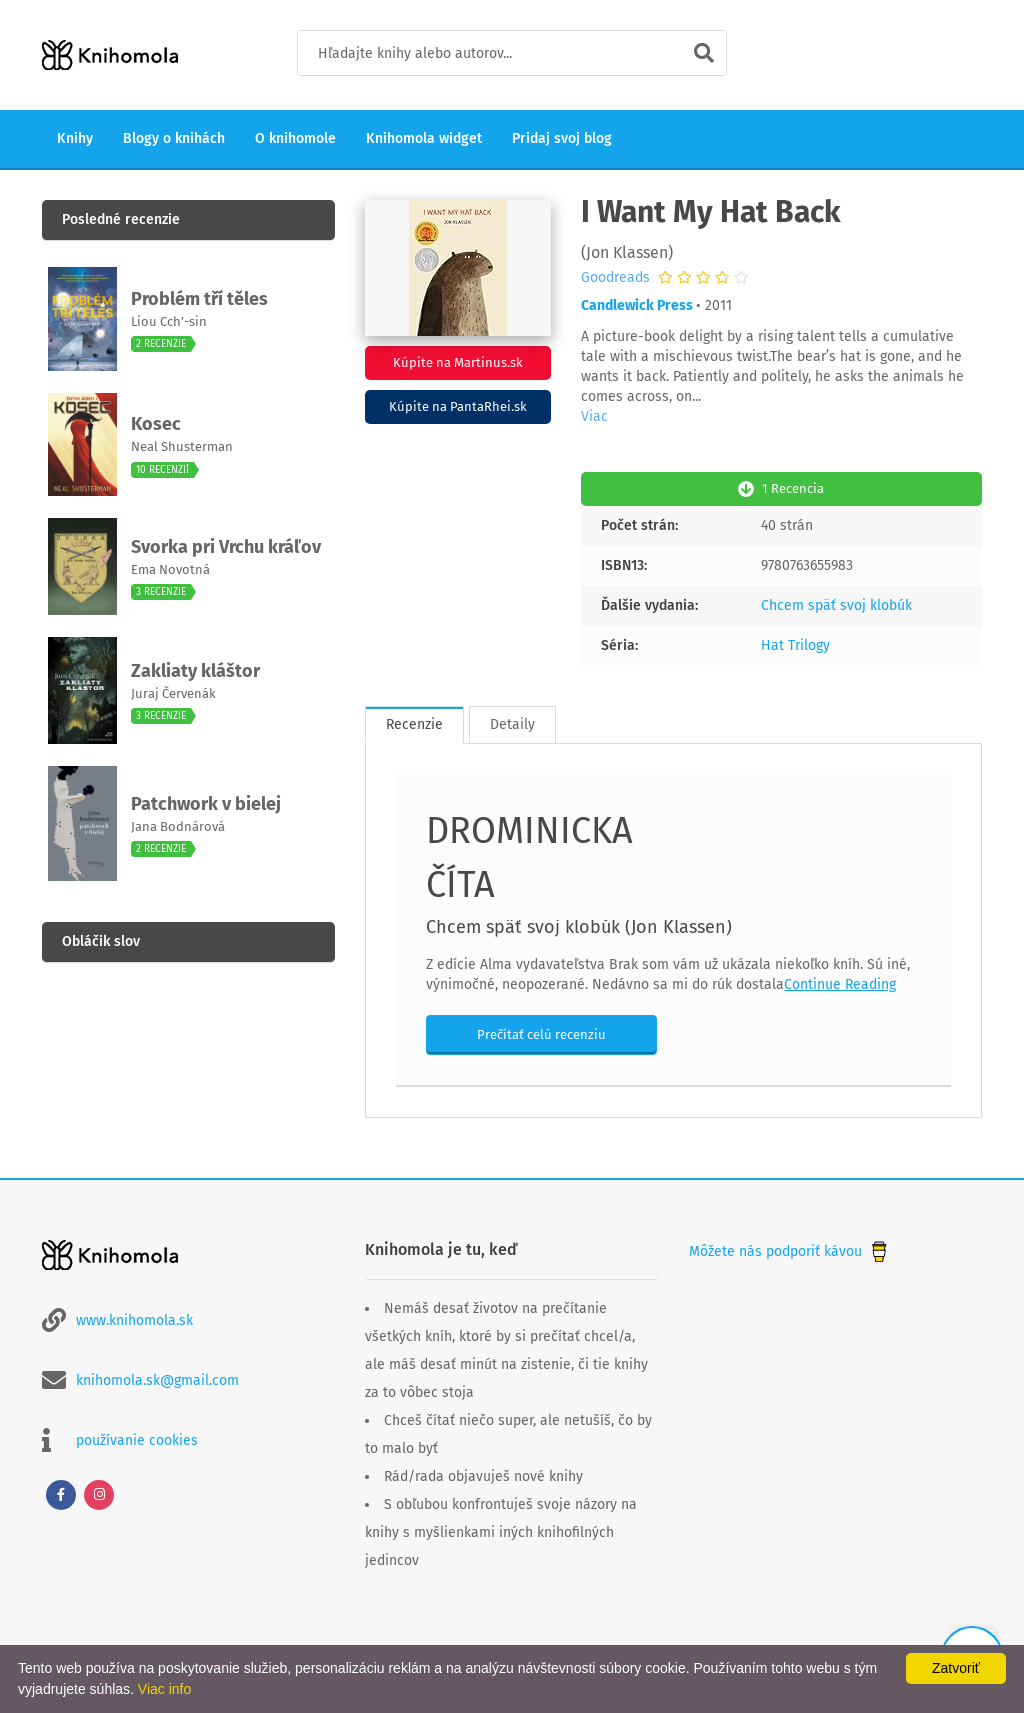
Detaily (512, 724)
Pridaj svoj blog (562, 138)
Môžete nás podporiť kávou (790, 1251)
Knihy (75, 138)
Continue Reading (840, 984)
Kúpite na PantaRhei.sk (458, 406)
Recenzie (414, 724)
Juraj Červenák (173, 693)
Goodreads (615, 278)
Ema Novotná (170, 569)
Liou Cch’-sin (169, 321)
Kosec (156, 424)
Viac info (164, 1689)
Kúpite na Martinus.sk (458, 362)
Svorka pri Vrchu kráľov (226, 547)
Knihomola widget (424, 138)
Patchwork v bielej (206, 804)
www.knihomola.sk (134, 1320)
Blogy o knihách (174, 138)
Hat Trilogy (795, 645)
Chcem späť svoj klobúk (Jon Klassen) (579, 927)
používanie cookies (137, 1440)
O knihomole (295, 138)
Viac (594, 416)
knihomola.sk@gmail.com (157, 1380)
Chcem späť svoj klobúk (836, 605)
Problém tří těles (199, 299)
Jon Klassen (627, 252)
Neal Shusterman (182, 446)
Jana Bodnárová (178, 826)
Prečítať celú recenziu (541, 1034)
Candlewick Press (637, 305)
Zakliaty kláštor (195, 671)
